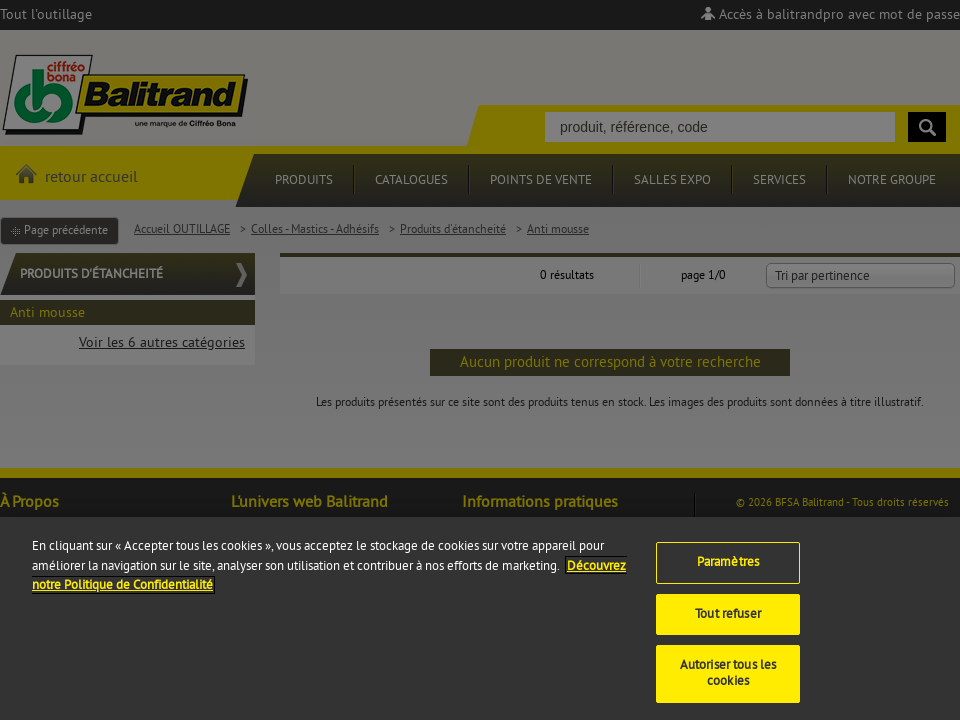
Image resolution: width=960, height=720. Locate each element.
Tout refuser (728, 625)
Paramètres (728, 574)
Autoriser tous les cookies (728, 685)
